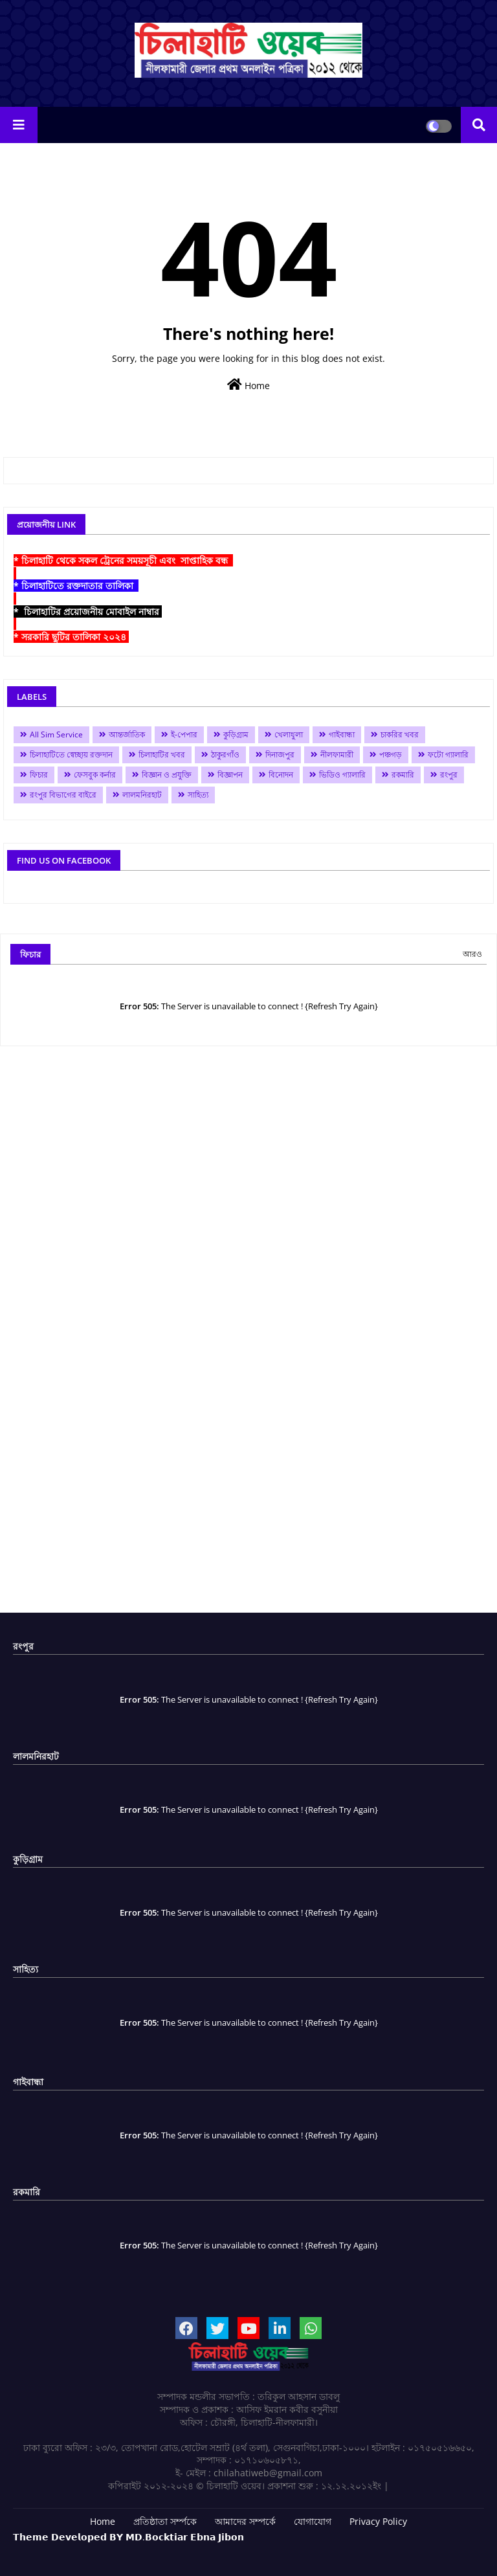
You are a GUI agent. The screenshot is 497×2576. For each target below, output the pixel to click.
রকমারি (403, 774)
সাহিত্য (198, 794)
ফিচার (39, 774)
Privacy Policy (378, 2521)
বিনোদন (281, 774)
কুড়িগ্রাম (235, 734)
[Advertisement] (248, 1334)
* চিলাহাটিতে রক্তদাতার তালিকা (76, 585)
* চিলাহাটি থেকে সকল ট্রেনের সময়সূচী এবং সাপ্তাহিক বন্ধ (123, 560)
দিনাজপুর (279, 754)
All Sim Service (56, 734)
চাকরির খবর (400, 734)
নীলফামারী (336, 754)
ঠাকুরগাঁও (225, 754)
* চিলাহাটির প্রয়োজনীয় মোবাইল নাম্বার (88, 611)
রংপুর (449, 774)
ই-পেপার (184, 734)
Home (248, 385)
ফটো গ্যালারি (448, 754)
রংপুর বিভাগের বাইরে (63, 794)
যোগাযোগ (312, 2521)
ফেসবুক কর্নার (95, 774)
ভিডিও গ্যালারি (342, 774)
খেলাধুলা (288, 734)
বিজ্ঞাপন (230, 774)
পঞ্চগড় (390, 754)
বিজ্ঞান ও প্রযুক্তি (167, 774)
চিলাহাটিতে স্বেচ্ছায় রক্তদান (71, 754)
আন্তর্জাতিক (127, 734)
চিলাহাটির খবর (161, 754)
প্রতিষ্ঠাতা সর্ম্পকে (165, 2521)
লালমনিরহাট (142, 794)
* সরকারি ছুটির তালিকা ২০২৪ (71, 637)
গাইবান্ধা (342, 734)
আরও (472, 953)
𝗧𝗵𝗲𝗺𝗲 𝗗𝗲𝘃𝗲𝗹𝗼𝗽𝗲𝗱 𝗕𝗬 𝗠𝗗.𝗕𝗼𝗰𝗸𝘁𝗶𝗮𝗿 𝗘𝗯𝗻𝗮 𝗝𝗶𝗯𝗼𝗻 (128, 2537)
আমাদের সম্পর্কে (245, 2521)
